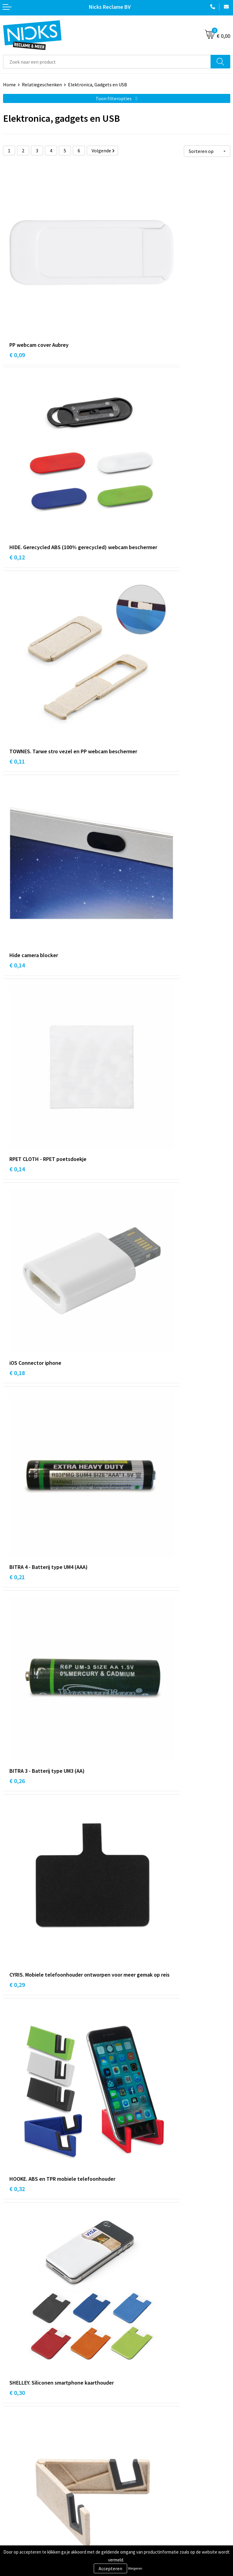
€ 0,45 (130, 1307)
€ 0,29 (17, 877)
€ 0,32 (130, 877)
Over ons (129, 2406)
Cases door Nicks (137, 2425)
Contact (11, 2479)
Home (9, 84)
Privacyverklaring (138, 2498)
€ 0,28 (130, 1456)
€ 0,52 (17, 1605)
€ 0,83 (130, 1903)
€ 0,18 (130, 588)
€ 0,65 (130, 1754)
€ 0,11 (17, 447)
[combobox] (107, 61)
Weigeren (135, 2568)
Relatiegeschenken (42, 84)
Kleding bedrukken (139, 2415)
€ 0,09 (17, 290)
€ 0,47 (17, 1894)
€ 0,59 (17, 1464)
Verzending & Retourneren (30, 2488)
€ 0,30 (17, 1026)
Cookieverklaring (137, 2488)
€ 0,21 (17, 728)
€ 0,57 (130, 1605)
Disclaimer (131, 2507)
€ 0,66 (17, 1746)
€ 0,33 (17, 1167)
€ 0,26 (130, 728)
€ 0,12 (130, 298)
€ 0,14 (130, 439)
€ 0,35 (130, 1167)
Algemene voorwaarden (144, 2479)
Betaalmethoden (21, 2498)
